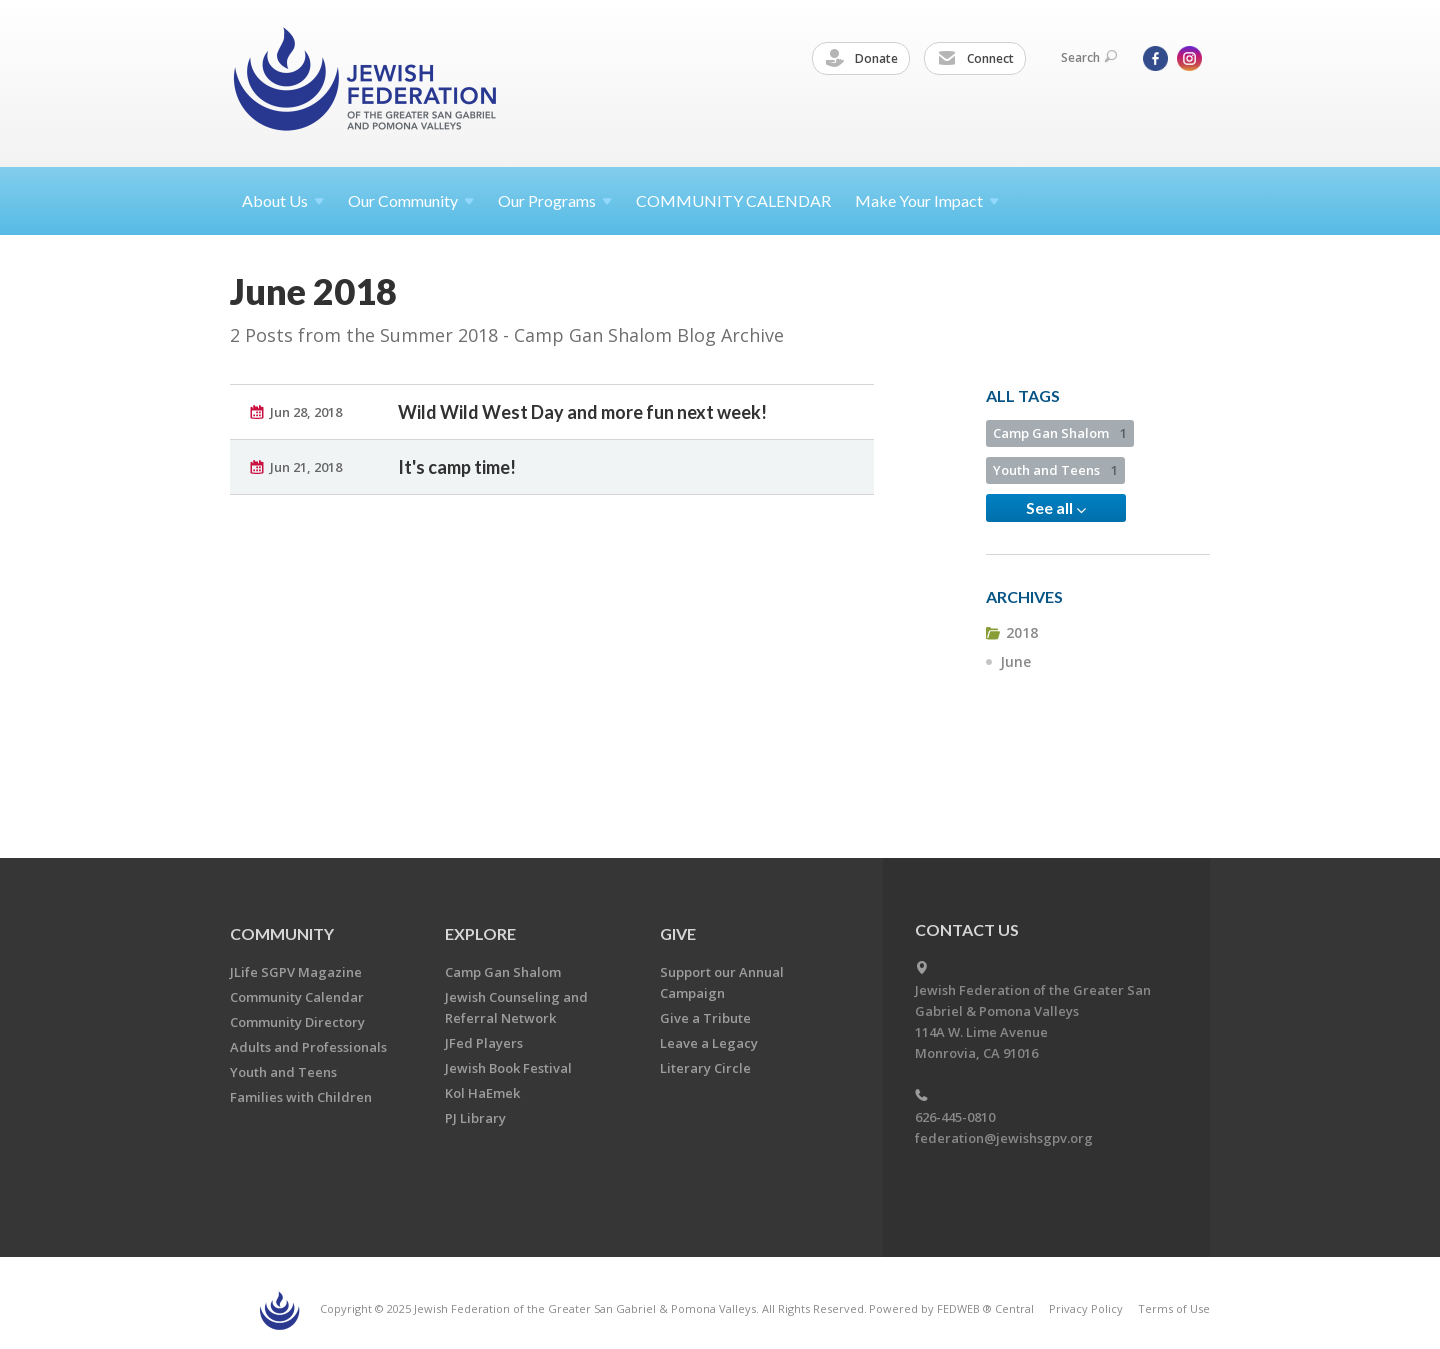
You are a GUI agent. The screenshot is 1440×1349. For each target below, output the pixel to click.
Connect (976, 59)
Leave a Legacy (709, 1043)
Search (1089, 57)
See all (1056, 508)
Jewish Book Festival (508, 1068)
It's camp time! (457, 467)
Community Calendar (297, 997)
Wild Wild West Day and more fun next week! (582, 412)
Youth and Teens (1055, 470)
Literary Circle (705, 1068)
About (283, 200)
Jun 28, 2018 (306, 412)
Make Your (927, 200)
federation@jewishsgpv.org (1004, 1138)
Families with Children (301, 1097)
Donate (862, 59)
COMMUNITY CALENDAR (733, 200)
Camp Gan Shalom (1060, 433)
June (1015, 661)
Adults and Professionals (308, 1047)
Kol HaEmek (482, 1093)
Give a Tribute (705, 1018)
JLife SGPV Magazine (296, 972)
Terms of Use (1174, 1308)
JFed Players (484, 1043)
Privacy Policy (1086, 1308)
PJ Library (475, 1118)
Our (555, 200)
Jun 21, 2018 (306, 467)
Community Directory (297, 1022)
